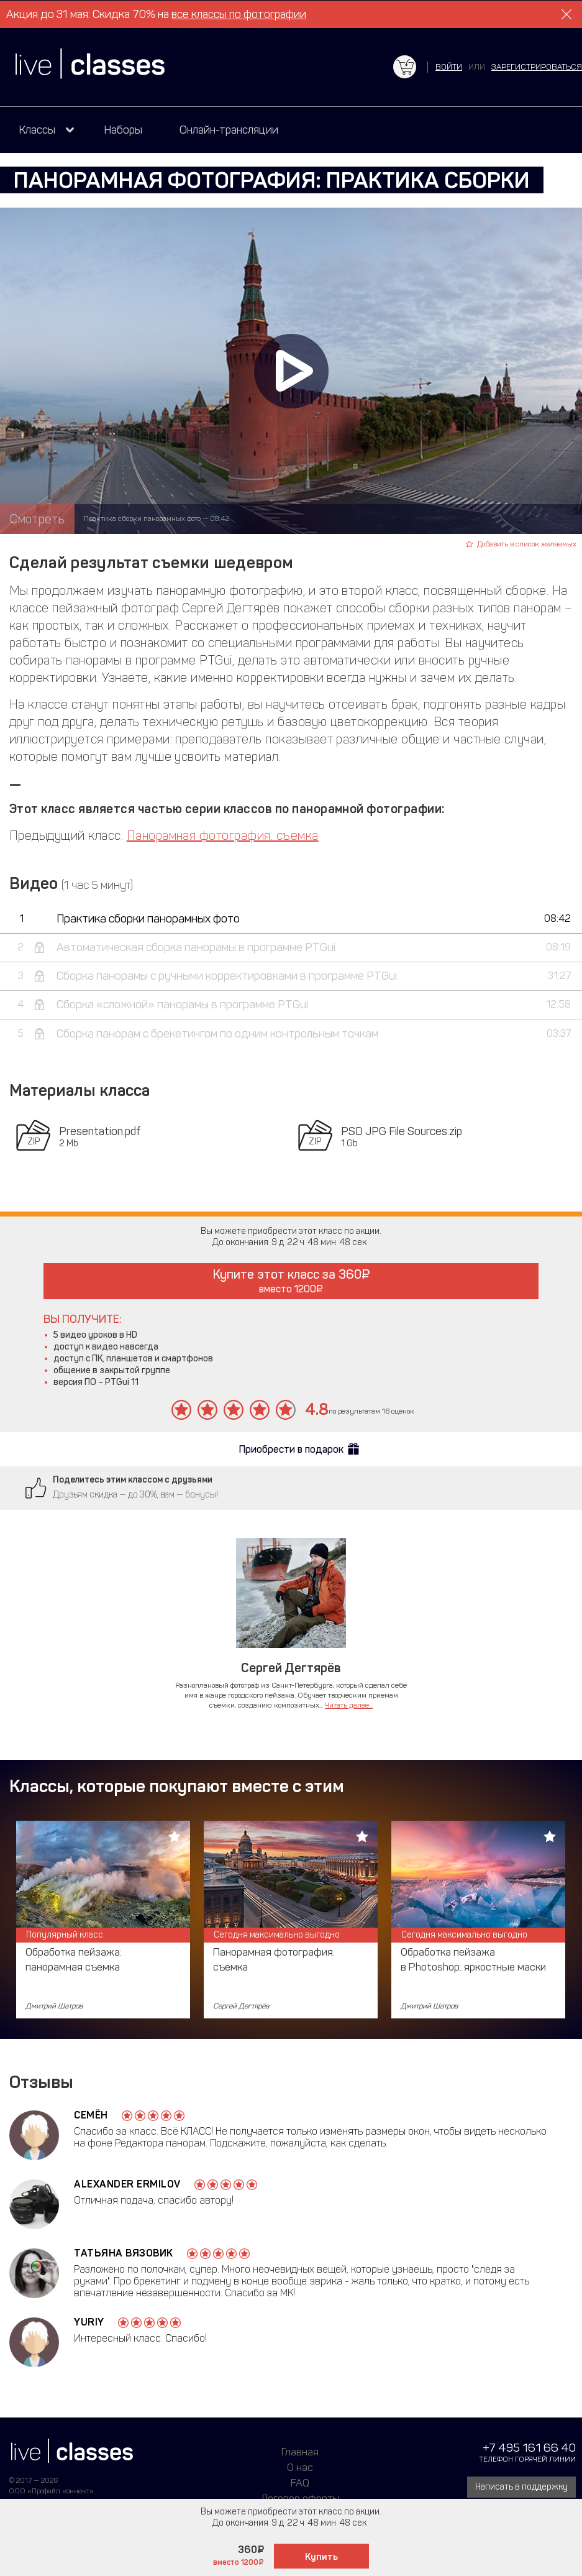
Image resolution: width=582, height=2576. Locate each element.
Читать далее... (349, 1705)
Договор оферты (300, 2498)
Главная (300, 2451)
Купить (321, 2556)
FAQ (300, 2483)
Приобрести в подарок (291, 1449)
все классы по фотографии (238, 14)
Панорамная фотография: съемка (223, 835)
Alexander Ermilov (127, 2184)
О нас (300, 2467)
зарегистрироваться (536, 66)
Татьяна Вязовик (123, 2253)
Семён (91, 2115)
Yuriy (89, 2322)
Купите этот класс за (291, 1281)
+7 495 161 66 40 (529, 2447)
